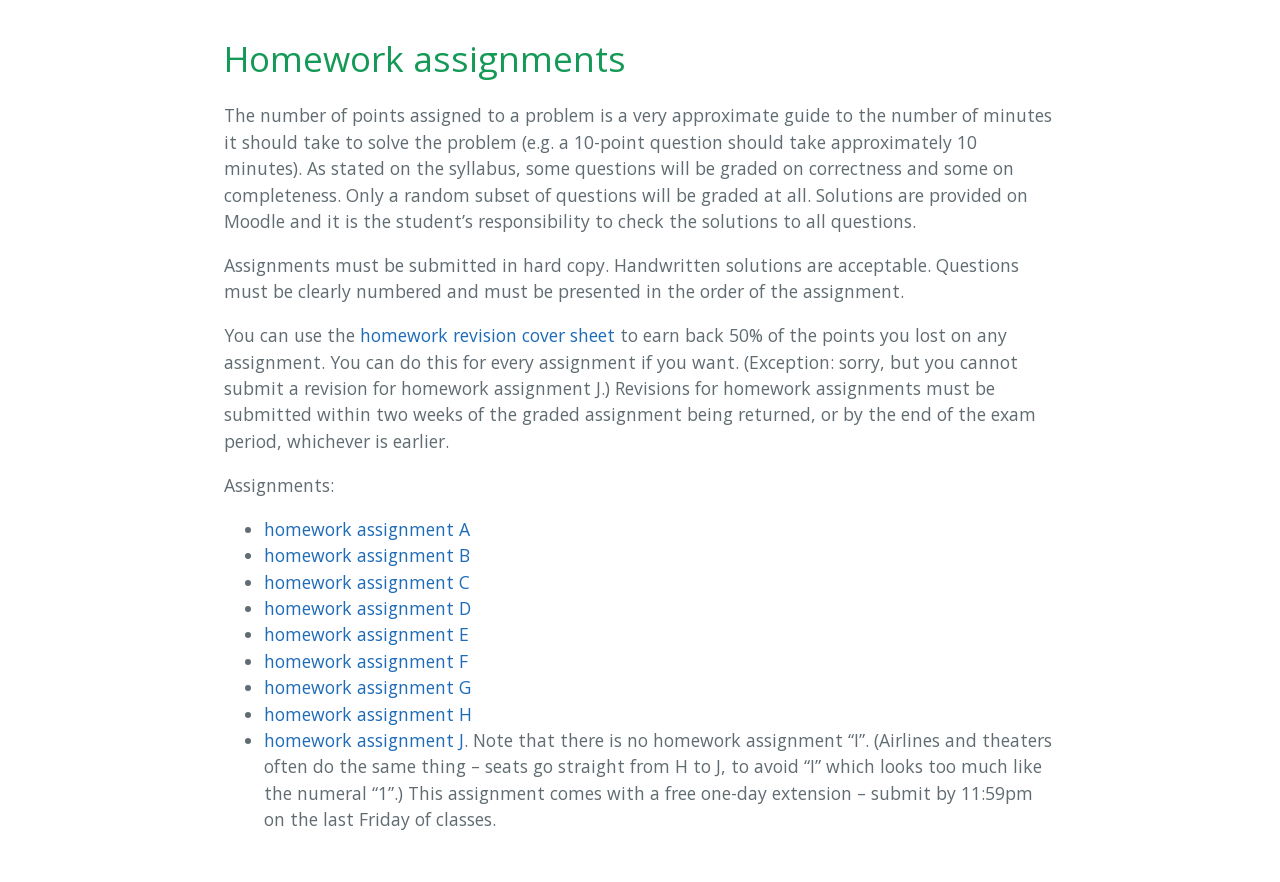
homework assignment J (364, 740)
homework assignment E (366, 634)
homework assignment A (367, 529)
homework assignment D (367, 608)
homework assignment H (368, 714)
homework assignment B (367, 555)
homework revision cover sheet (487, 335)
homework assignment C (367, 582)
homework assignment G (367, 687)
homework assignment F (366, 661)
